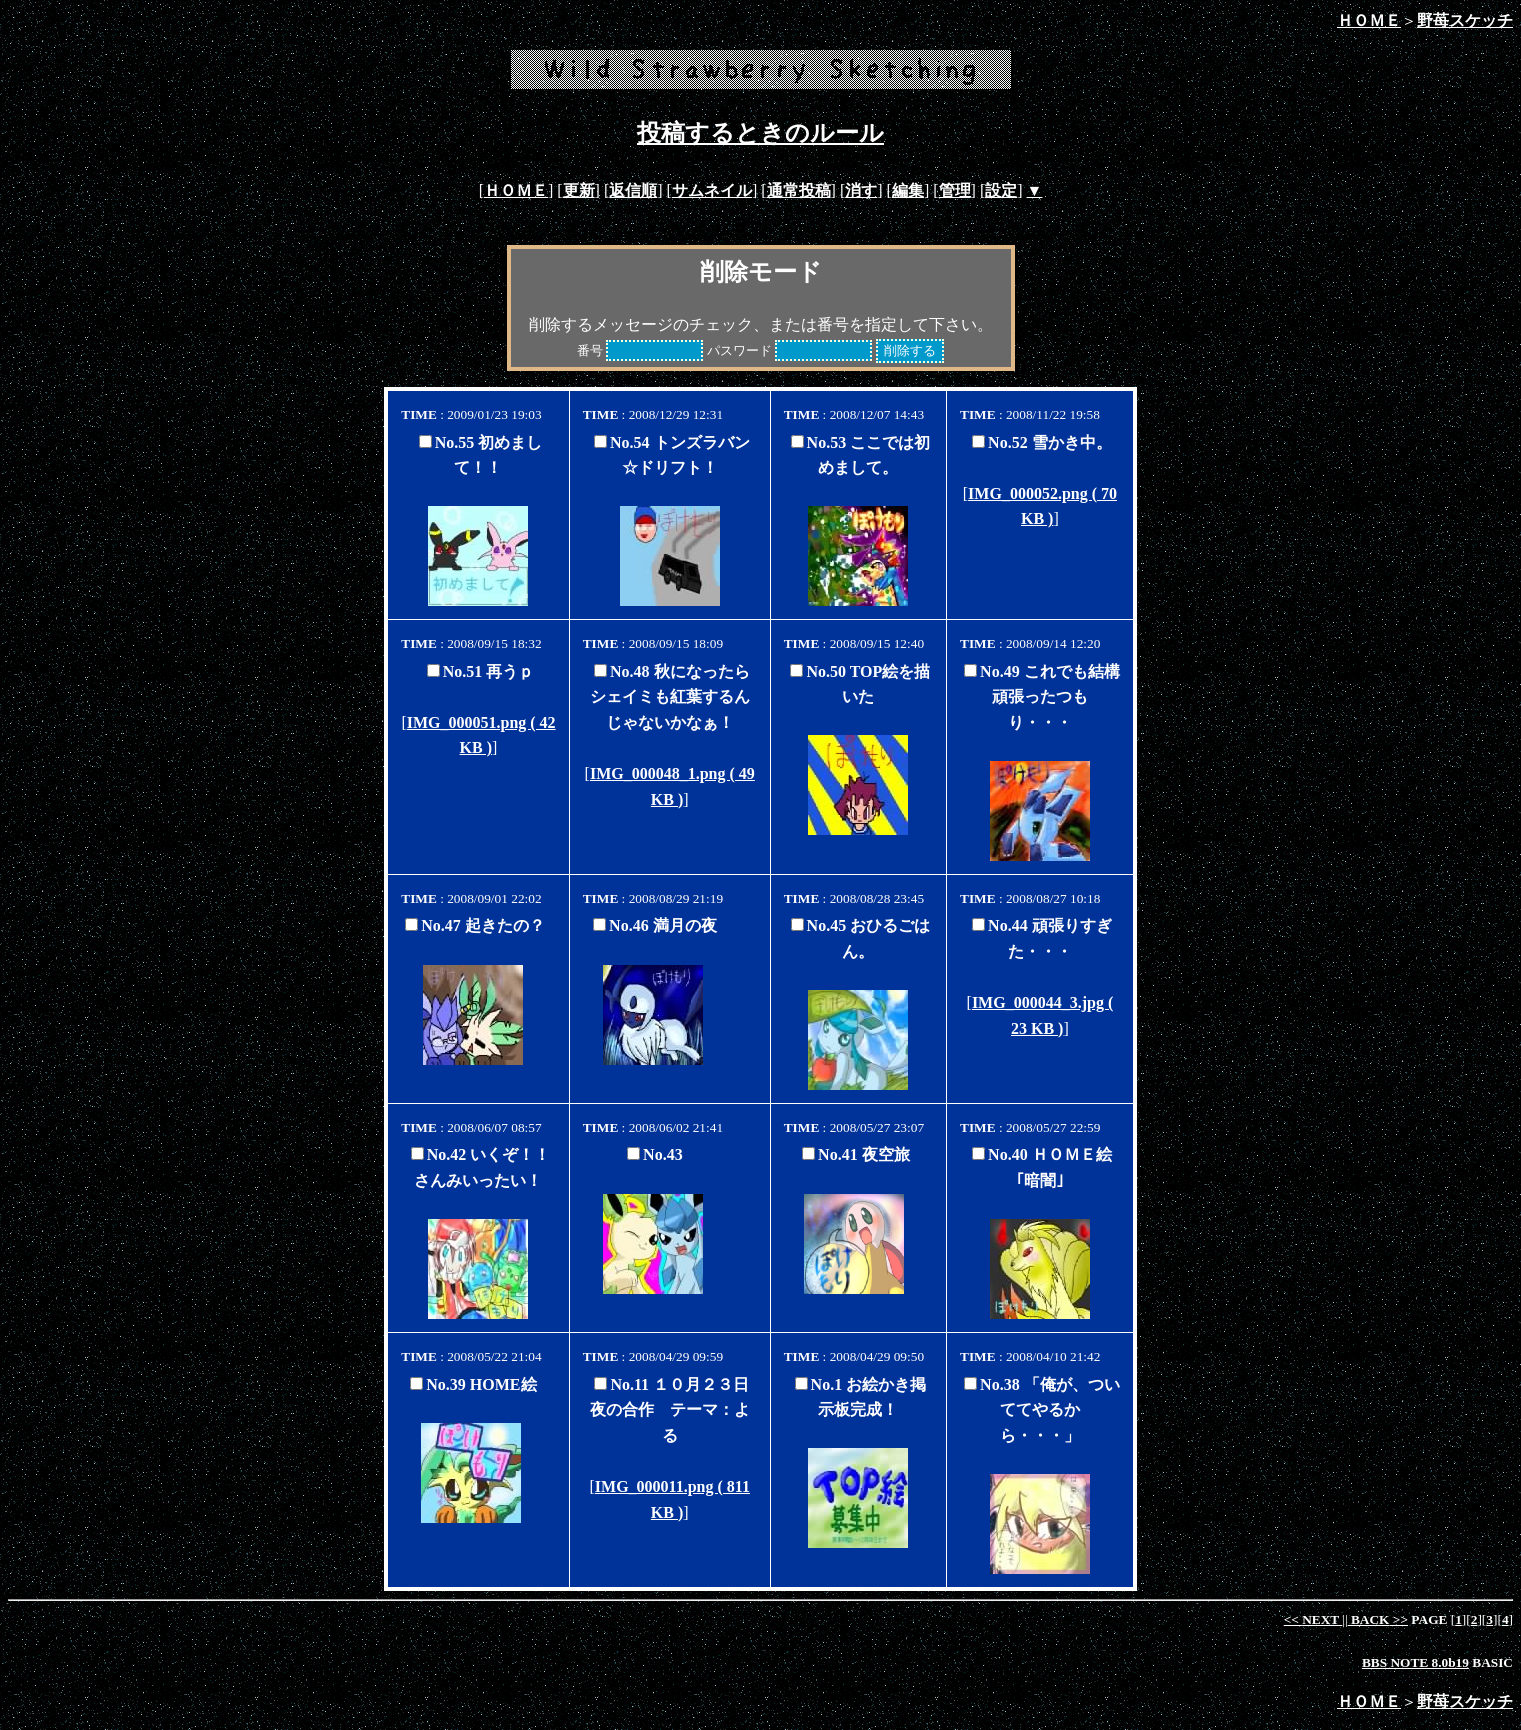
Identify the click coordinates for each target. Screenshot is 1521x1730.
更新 (579, 190)
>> (1378, 1619)
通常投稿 (799, 190)
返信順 (633, 190)
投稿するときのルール (760, 133)
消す (861, 190)
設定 (1001, 190)
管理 (955, 190)
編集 (908, 190)
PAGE (1429, 1619)
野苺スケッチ (1465, 20)
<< (1313, 1619)
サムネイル (712, 190)
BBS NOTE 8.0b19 (1415, 1662)
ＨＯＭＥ (1369, 20)
